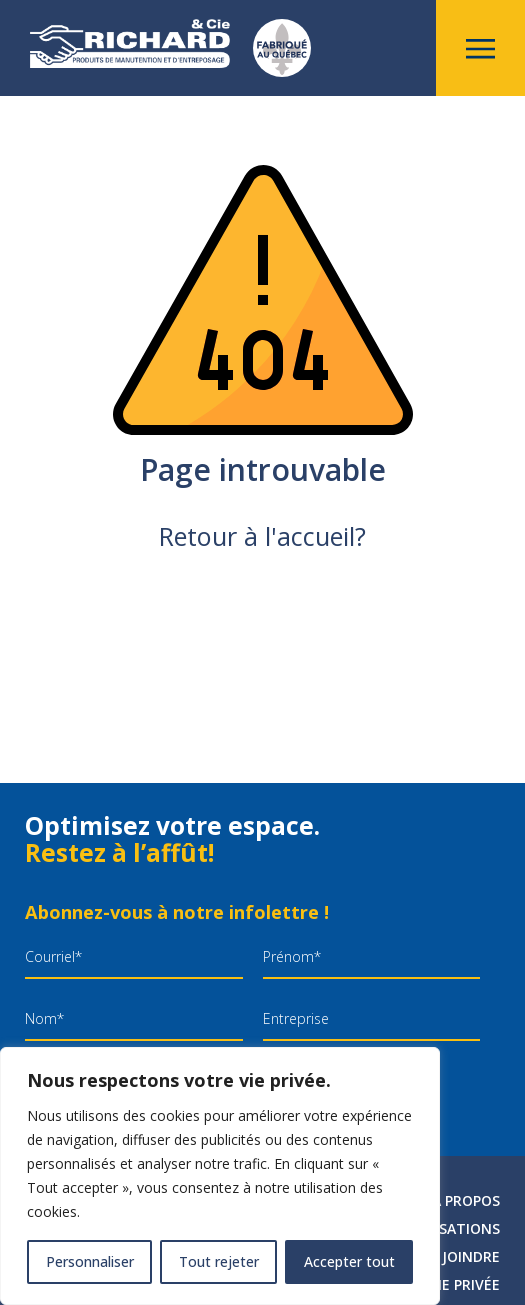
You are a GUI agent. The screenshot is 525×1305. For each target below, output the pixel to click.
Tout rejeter (219, 1261)
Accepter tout (349, 1261)
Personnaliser (90, 1261)
